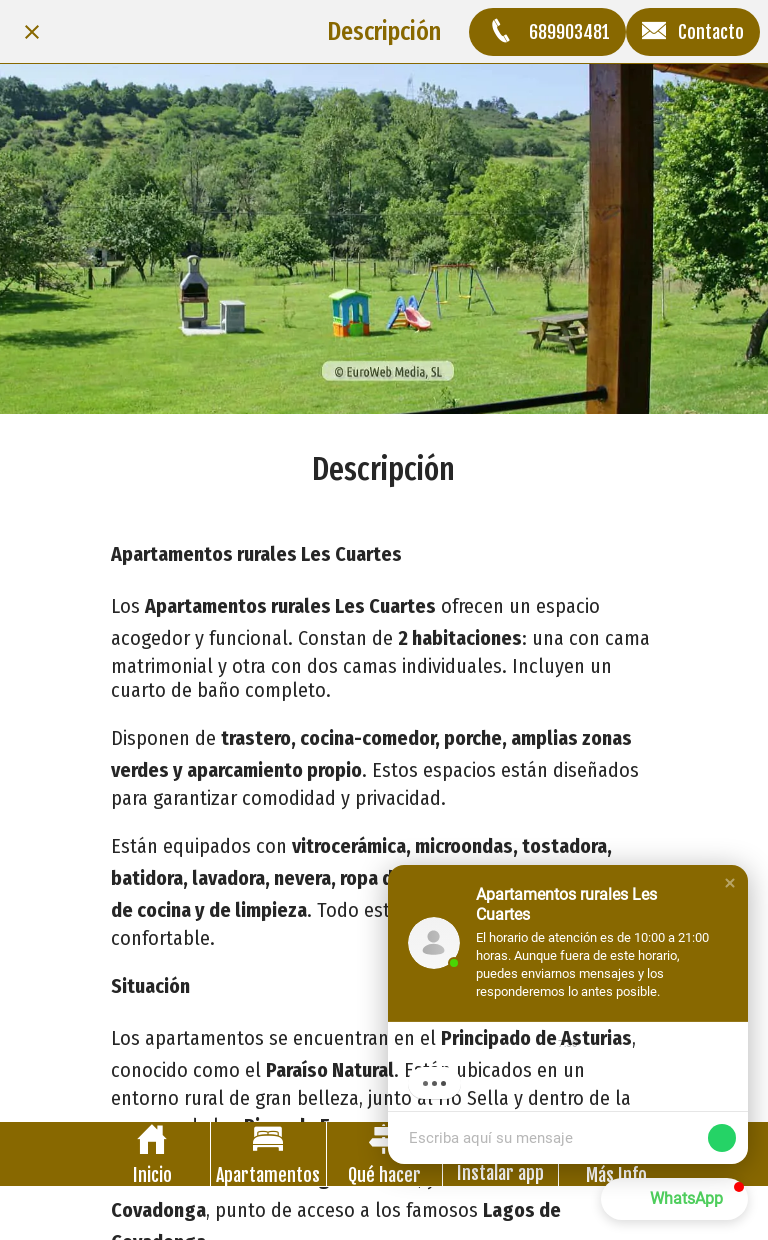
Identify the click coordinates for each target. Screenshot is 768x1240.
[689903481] (547, 32)
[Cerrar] (32, 32)
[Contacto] (693, 32)
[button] (730, 883)
